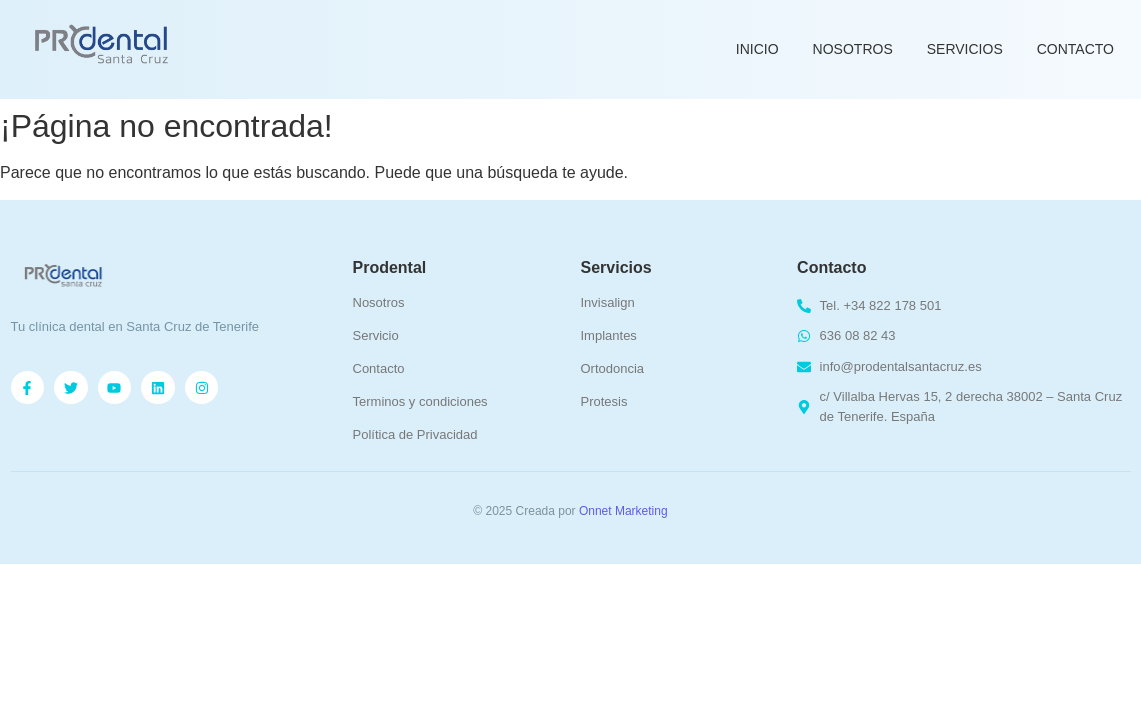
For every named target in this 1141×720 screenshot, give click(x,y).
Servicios (965, 49)
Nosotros (853, 49)
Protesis (604, 401)
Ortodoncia (613, 368)
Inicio (757, 49)
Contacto (1075, 49)
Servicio (376, 335)
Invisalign (608, 302)
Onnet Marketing (623, 511)
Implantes (609, 335)
